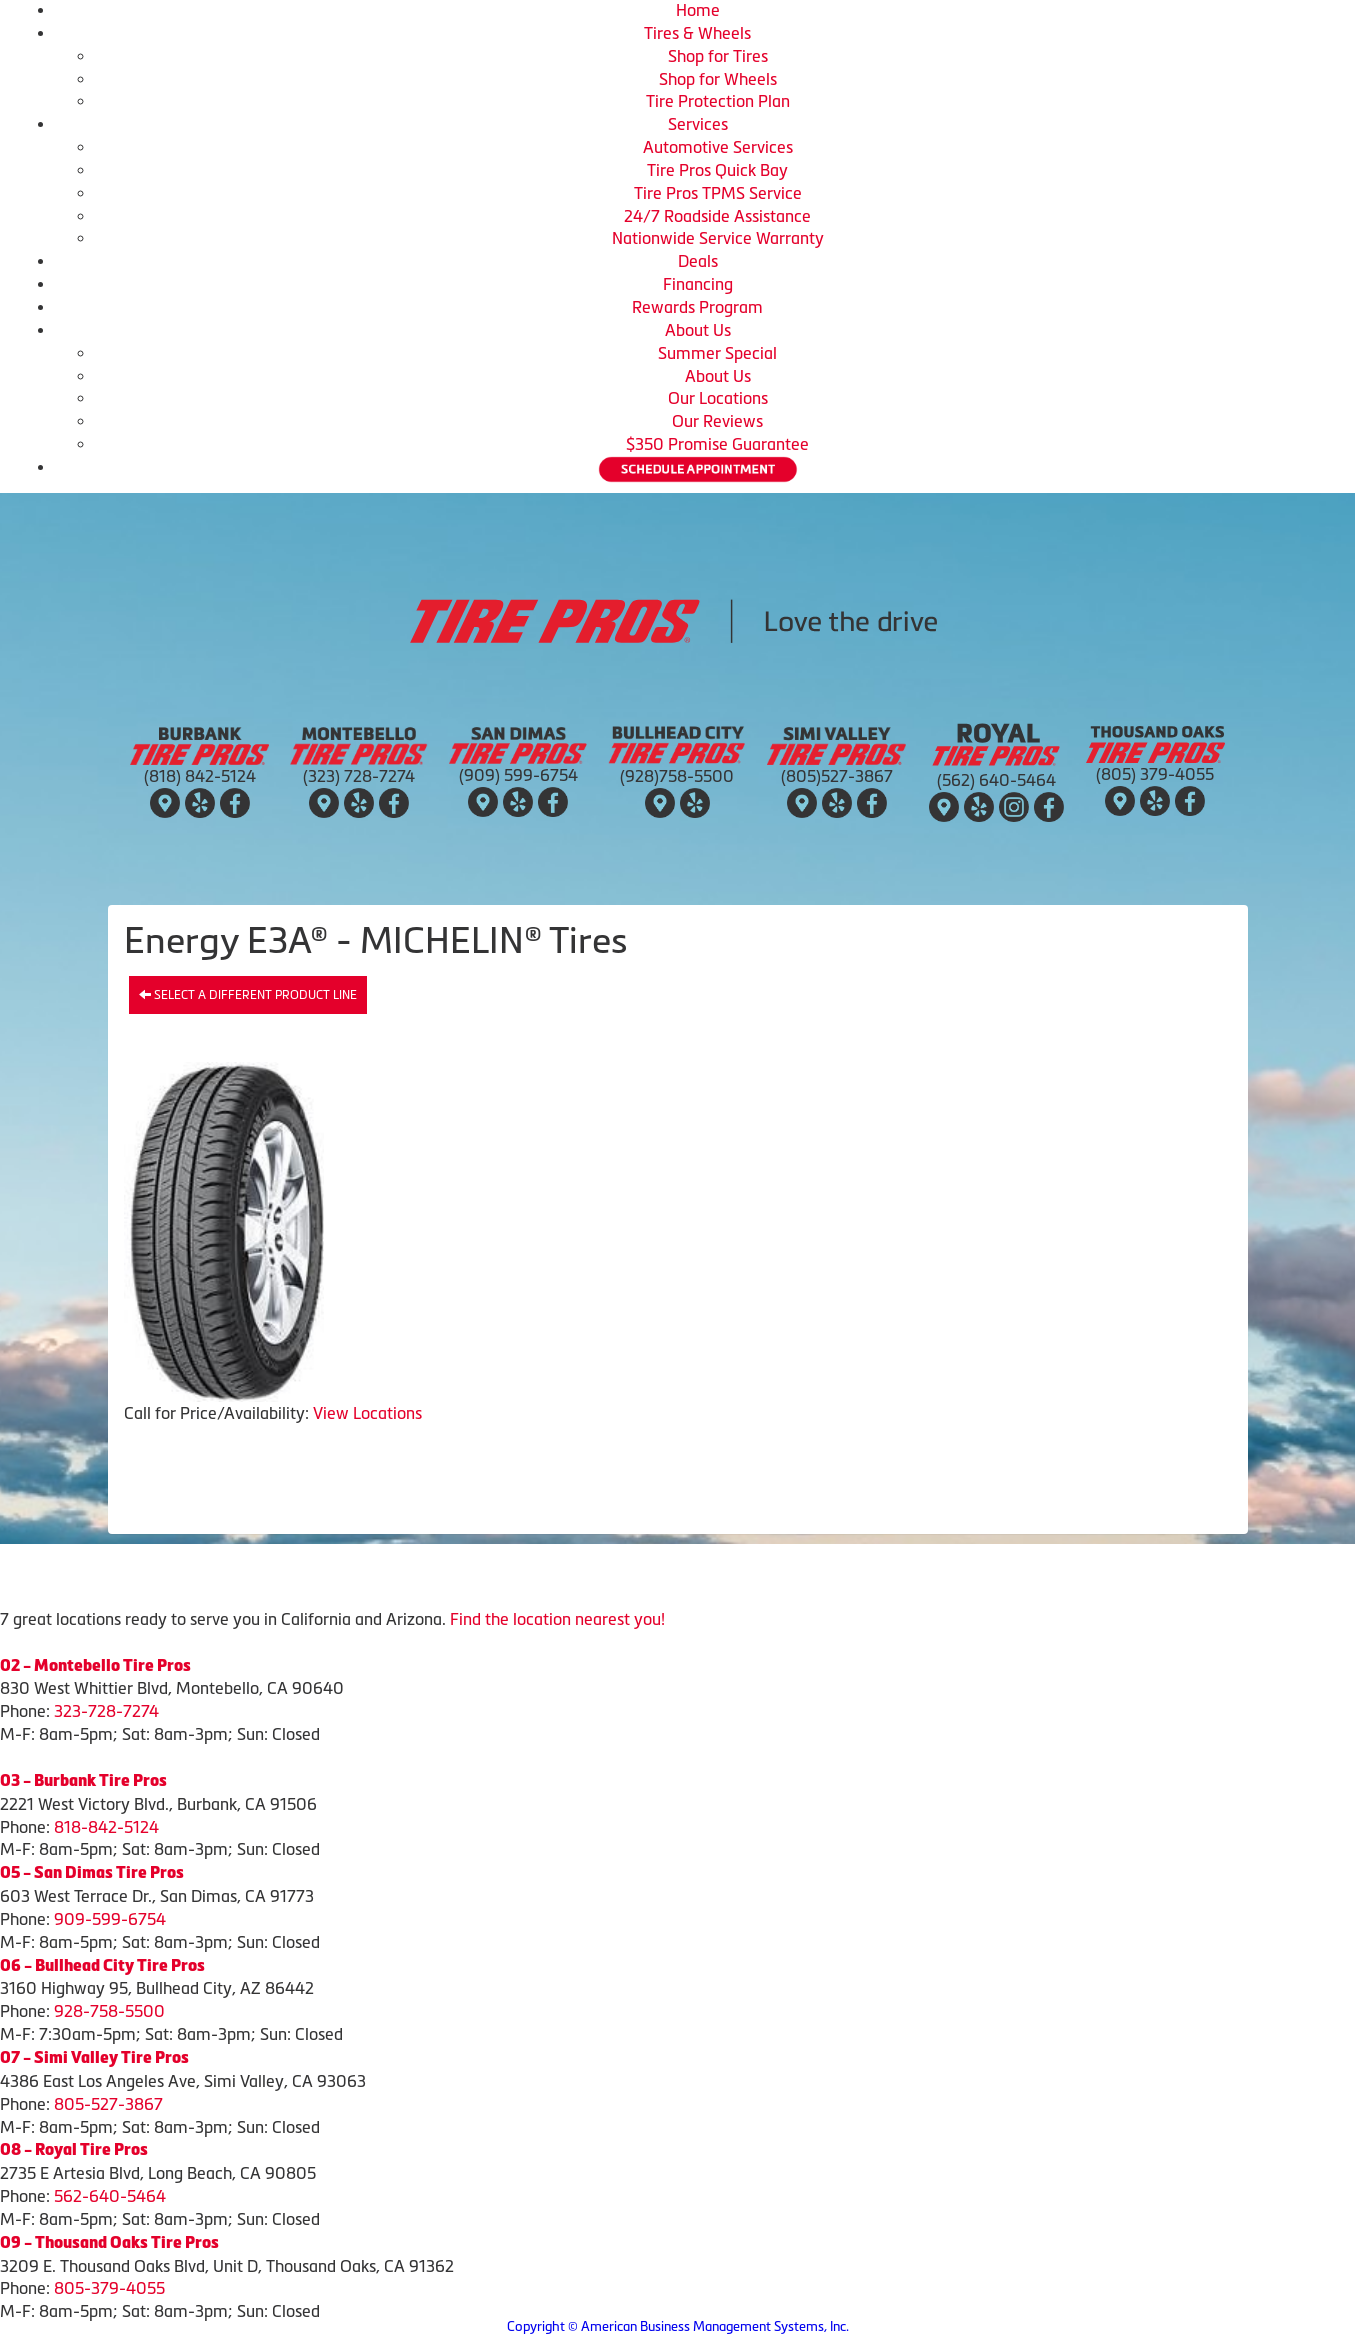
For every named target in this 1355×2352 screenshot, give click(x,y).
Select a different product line (248, 995)
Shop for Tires (718, 56)
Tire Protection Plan (718, 101)
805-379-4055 (109, 2288)
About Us (698, 330)
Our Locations (718, 398)
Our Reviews (717, 421)
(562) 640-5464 (996, 780)
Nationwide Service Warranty (718, 238)
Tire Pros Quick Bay (717, 170)
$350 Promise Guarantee (717, 444)
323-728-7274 (106, 1711)
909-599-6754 (110, 1919)
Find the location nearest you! (557, 1619)
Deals (698, 261)
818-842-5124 (106, 1827)
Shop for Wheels (718, 79)
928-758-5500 (109, 2011)
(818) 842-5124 (200, 776)
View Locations (367, 1413)
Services (698, 124)
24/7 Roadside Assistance (717, 216)
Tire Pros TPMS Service (718, 193)
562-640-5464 (110, 2196)
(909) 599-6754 (518, 775)
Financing (698, 284)
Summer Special (717, 353)
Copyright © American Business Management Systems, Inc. (678, 2326)
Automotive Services (718, 147)
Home (698, 10)
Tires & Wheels (697, 33)
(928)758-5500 (677, 776)
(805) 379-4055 (1155, 774)
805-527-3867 (108, 2104)
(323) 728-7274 (359, 776)
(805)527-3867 (837, 776)
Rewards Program (697, 307)
